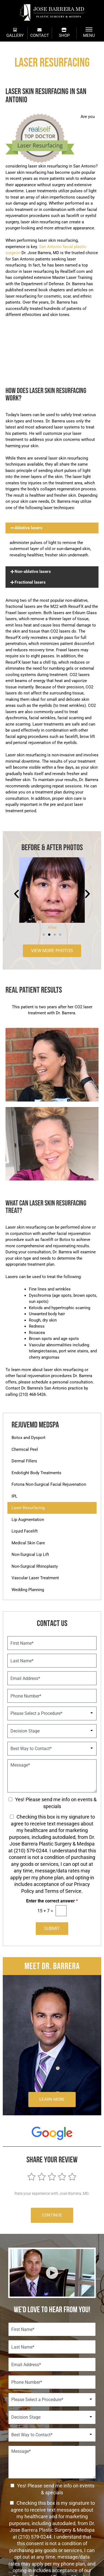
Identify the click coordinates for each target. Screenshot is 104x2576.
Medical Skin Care (28, 1542)
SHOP (64, 33)
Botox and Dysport (28, 1437)
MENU (89, 33)
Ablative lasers (28, 527)
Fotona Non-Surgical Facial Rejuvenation (49, 1484)
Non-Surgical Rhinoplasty (35, 1566)
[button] (52, 528)
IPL (14, 1496)
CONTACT (40, 33)
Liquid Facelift (25, 1531)
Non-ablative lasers (33, 571)
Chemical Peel (25, 1449)
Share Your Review (52, 2159)
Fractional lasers (30, 582)
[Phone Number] (52, 1696)
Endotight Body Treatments (36, 1472)
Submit (52, 1928)
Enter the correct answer (52, 1901)
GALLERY (15, 33)
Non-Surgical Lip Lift (30, 1554)
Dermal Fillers (24, 1461)
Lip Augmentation (28, 1519)
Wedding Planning (28, 1589)
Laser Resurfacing (28, 1507)
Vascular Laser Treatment (35, 1577)
